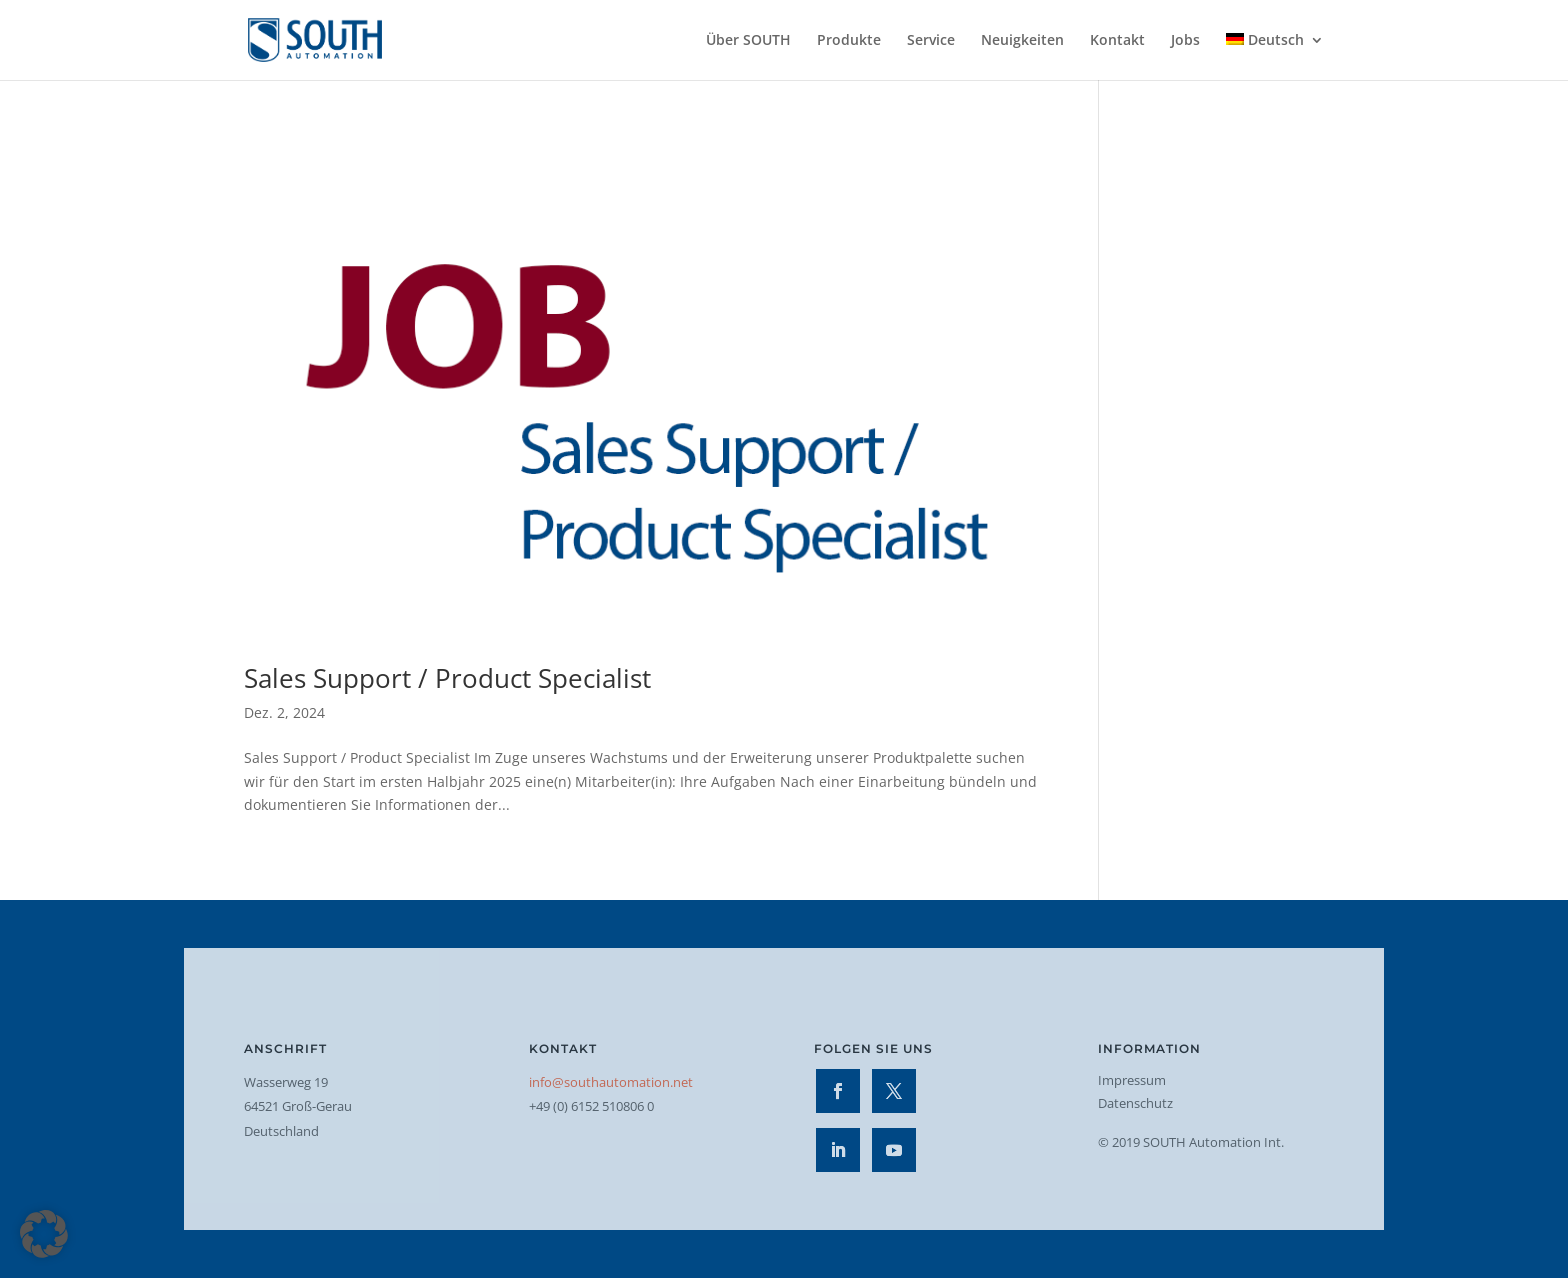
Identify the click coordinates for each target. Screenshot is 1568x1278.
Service (931, 41)
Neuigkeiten (1022, 41)
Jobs (1185, 41)
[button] (44, 1234)
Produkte (849, 41)
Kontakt (1117, 41)
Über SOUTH (748, 41)
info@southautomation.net (611, 1082)
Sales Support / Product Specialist (447, 678)
